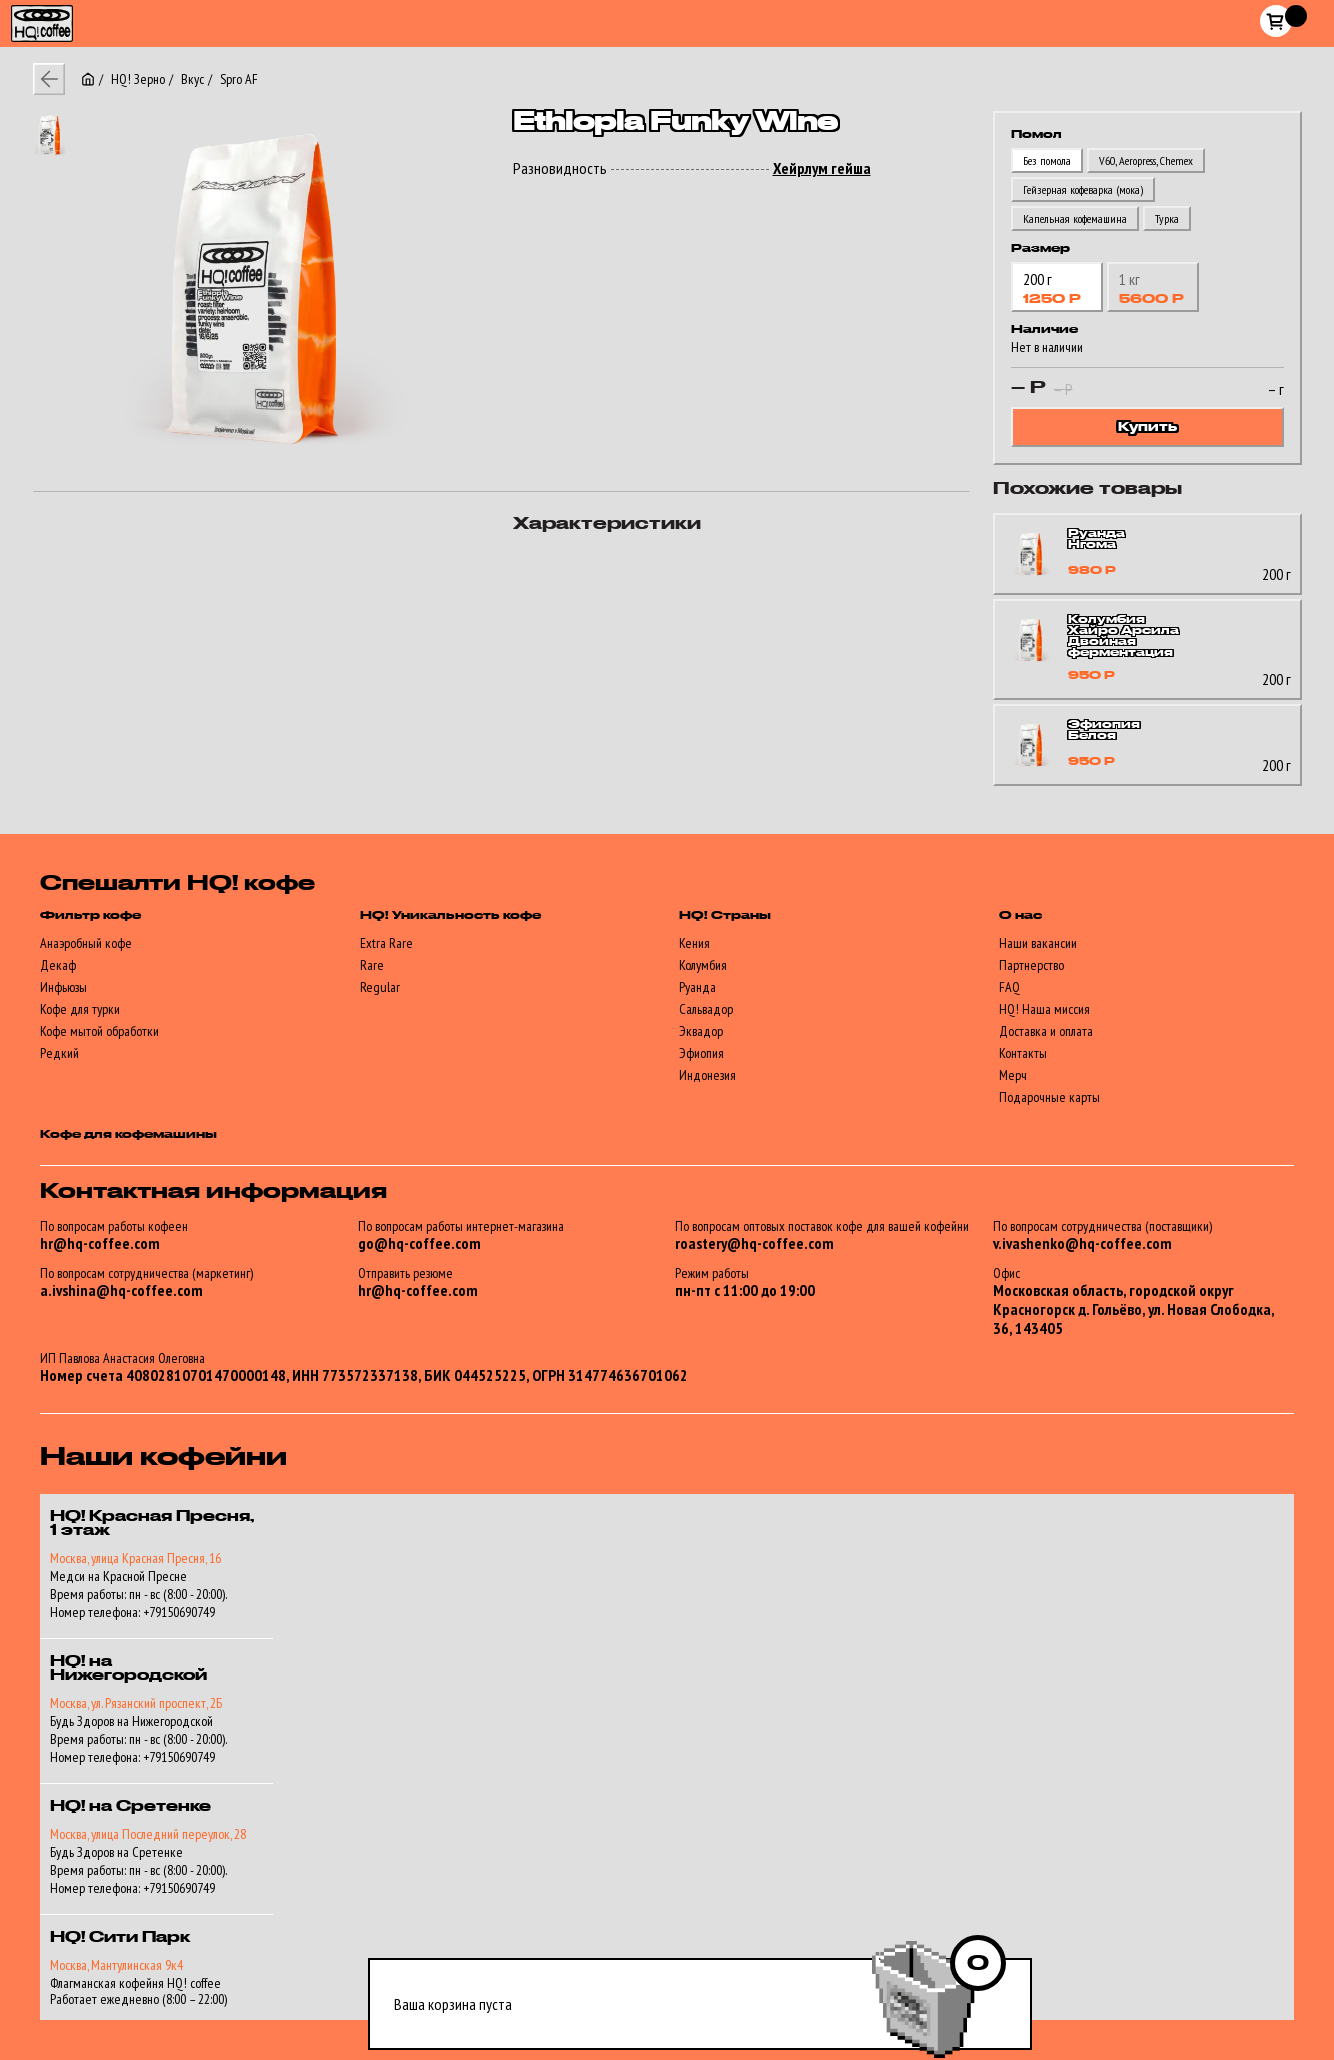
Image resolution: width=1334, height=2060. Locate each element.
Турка (1167, 218)
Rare (372, 965)
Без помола (1047, 160)
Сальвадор (706, 1009)
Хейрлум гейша (822, 168)
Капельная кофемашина (1075, 218)
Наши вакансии (1038, 943)
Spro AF (239, 79)
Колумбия (703, 965)
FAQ (1009, 987)
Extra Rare (386, 943)
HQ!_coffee (33, 12)
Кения (694, 943)
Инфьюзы (63, 987)
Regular (380, 987)
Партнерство (1031, 965)
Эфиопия (701, 1053)
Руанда (697, 987)
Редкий (59, 1053)
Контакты (1023, 1053)
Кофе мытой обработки (99, 1031)
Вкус (192, 79)
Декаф (58, 965)
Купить (1147, 427)
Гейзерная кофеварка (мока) (1083, 189)
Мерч (1013, 1075)
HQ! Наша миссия (1044, 1009)
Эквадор (701, 1031)
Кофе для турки (80, 1009)
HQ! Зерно (138, 79)
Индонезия (707, 1075)
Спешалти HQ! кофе (177, 884)
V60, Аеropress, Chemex (1146, 160)
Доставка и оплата (1046, 1031)
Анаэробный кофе (86, 943)
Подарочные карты (1049, 1097)
